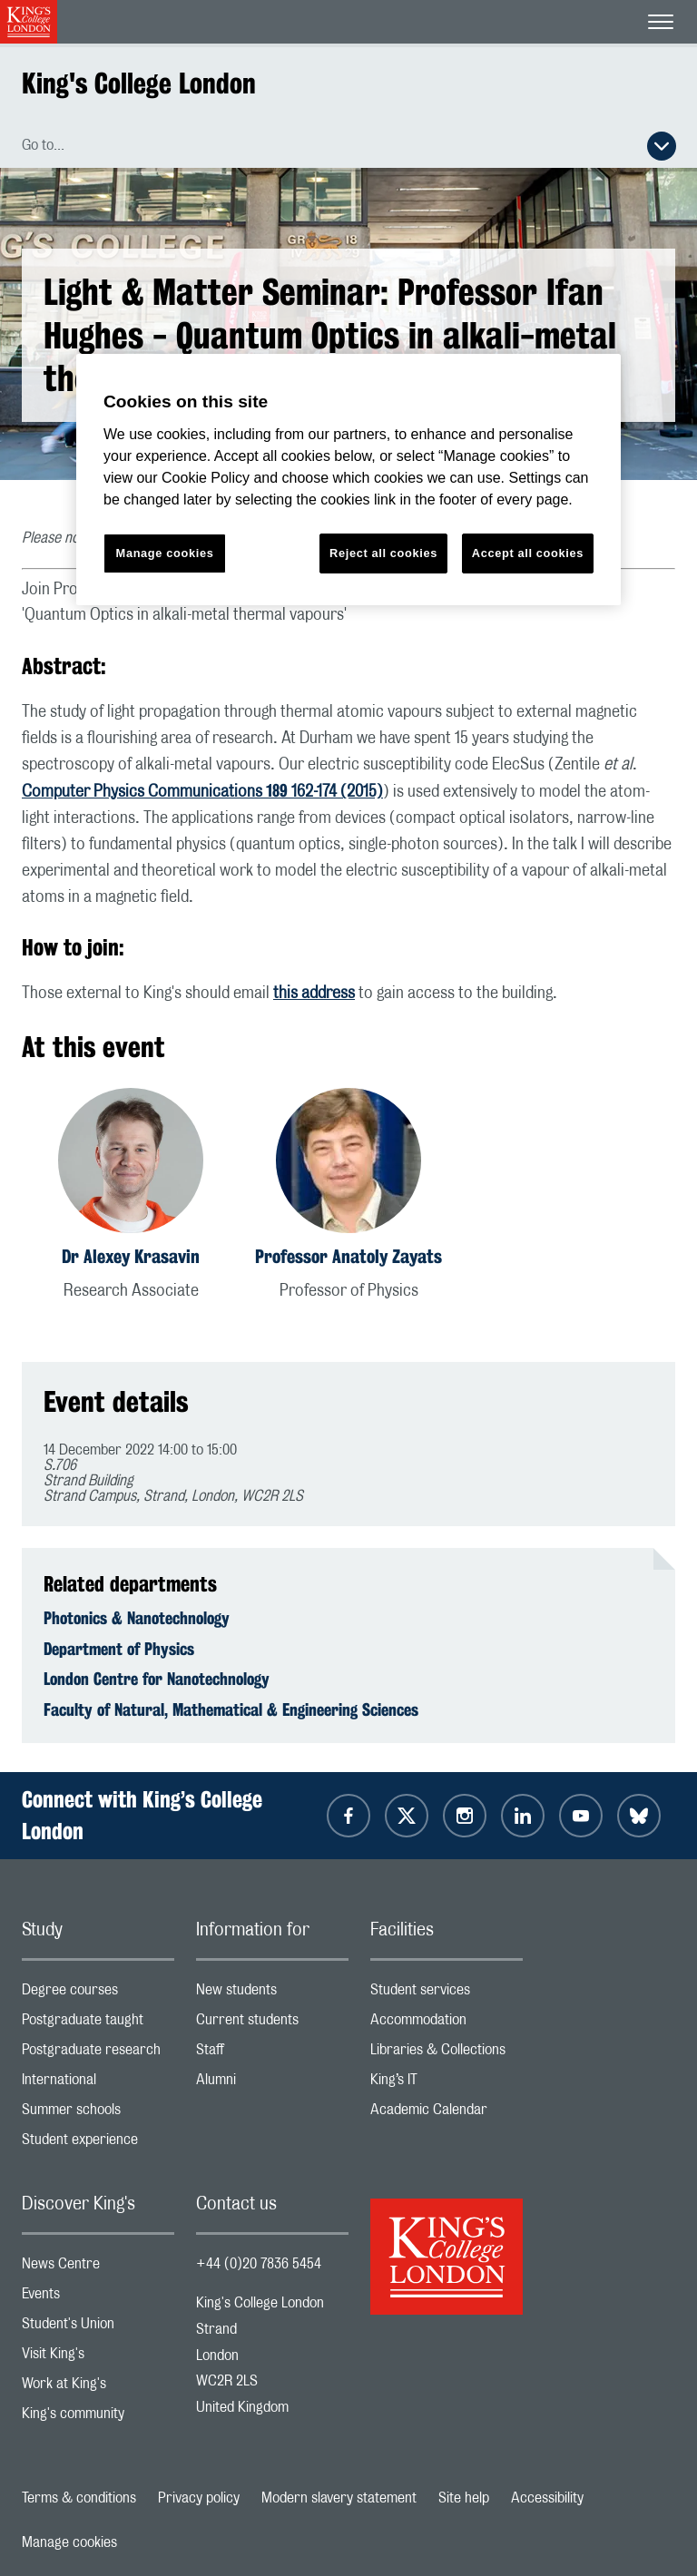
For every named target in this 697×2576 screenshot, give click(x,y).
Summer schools (98, 2113)
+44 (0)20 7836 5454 (258, 2264)
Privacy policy (199, 2498)
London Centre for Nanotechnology (157, 1678)
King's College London (139, 83)
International (98, 2083)
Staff (272, 2053)
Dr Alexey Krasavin (131, 1256)
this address (314, 993)
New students (272, 1994)
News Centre (98, 2268)
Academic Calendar (446, 2113)
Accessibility (547, 2498)
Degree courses (98, 1994)
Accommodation (446, 2024)
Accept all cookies (528, 553)
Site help (463, 2498)
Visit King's (98, 2357)
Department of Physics (119, 1648)
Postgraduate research (98, 2053)
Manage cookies (69, 2542)
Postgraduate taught (98, 2024)
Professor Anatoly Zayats (348, 1256)
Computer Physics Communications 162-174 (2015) (202, 792)
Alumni (272, 2083)
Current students (272, 2024)
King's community (98, 2417)
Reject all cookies (383, 553)
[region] (348, 479)
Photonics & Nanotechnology (137, 1618)
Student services (446, 1994)
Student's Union (98, 2327)
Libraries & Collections (446, 2053)
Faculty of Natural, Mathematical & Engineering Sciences (231, 1709)
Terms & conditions (79, 2498)
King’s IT (446, 2083)
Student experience (98, 2143)
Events (98, 2298)
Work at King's (98, 2387)
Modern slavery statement (339, 2498)
